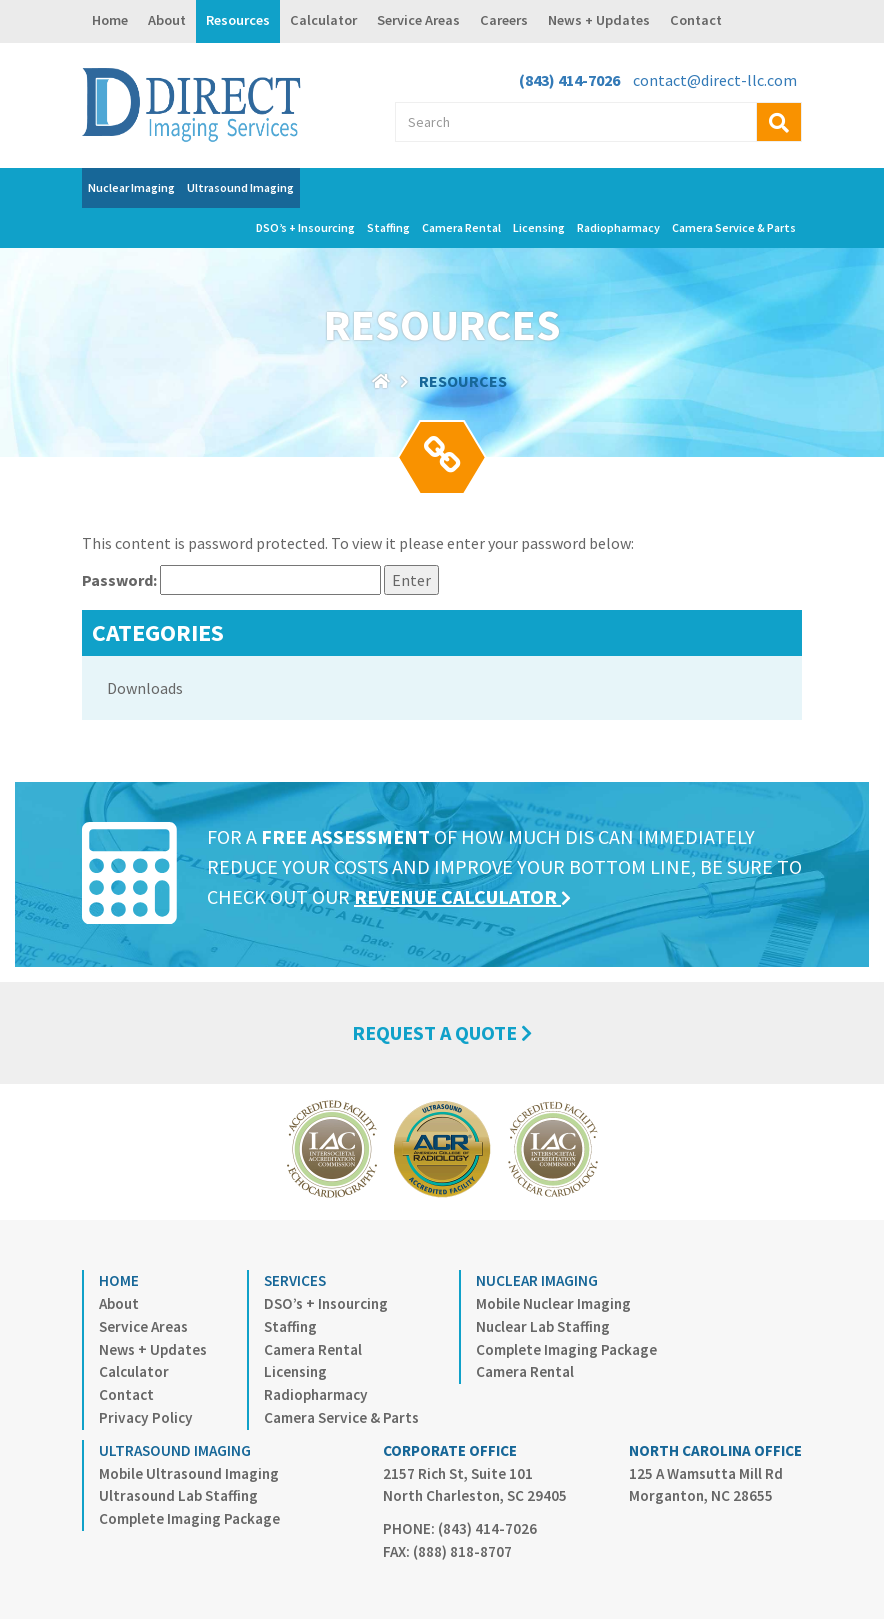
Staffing (388, 227)
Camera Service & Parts (734, 227)
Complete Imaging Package (566, 1349)
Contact (696, 20)
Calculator (323, 20)
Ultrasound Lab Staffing (178, 1495)
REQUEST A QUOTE (442, 1032)
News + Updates (599, 20)
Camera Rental (461, 227)
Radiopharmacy (618, 227)
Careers (504, 20)
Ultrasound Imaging (240, 187)
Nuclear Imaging (131, 187)
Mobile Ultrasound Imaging (189, 1473)
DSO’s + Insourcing (305, 227)
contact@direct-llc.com (715, 80)
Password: (231, 580)
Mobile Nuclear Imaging (553, 1303)
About (167, 20)
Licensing (539, 227)
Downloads (145, 688)
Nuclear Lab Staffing (543, 1326)
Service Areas (418, 20)
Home (110, 20)
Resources (238, 20)
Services (295, 1280)
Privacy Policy (146, 1417)
